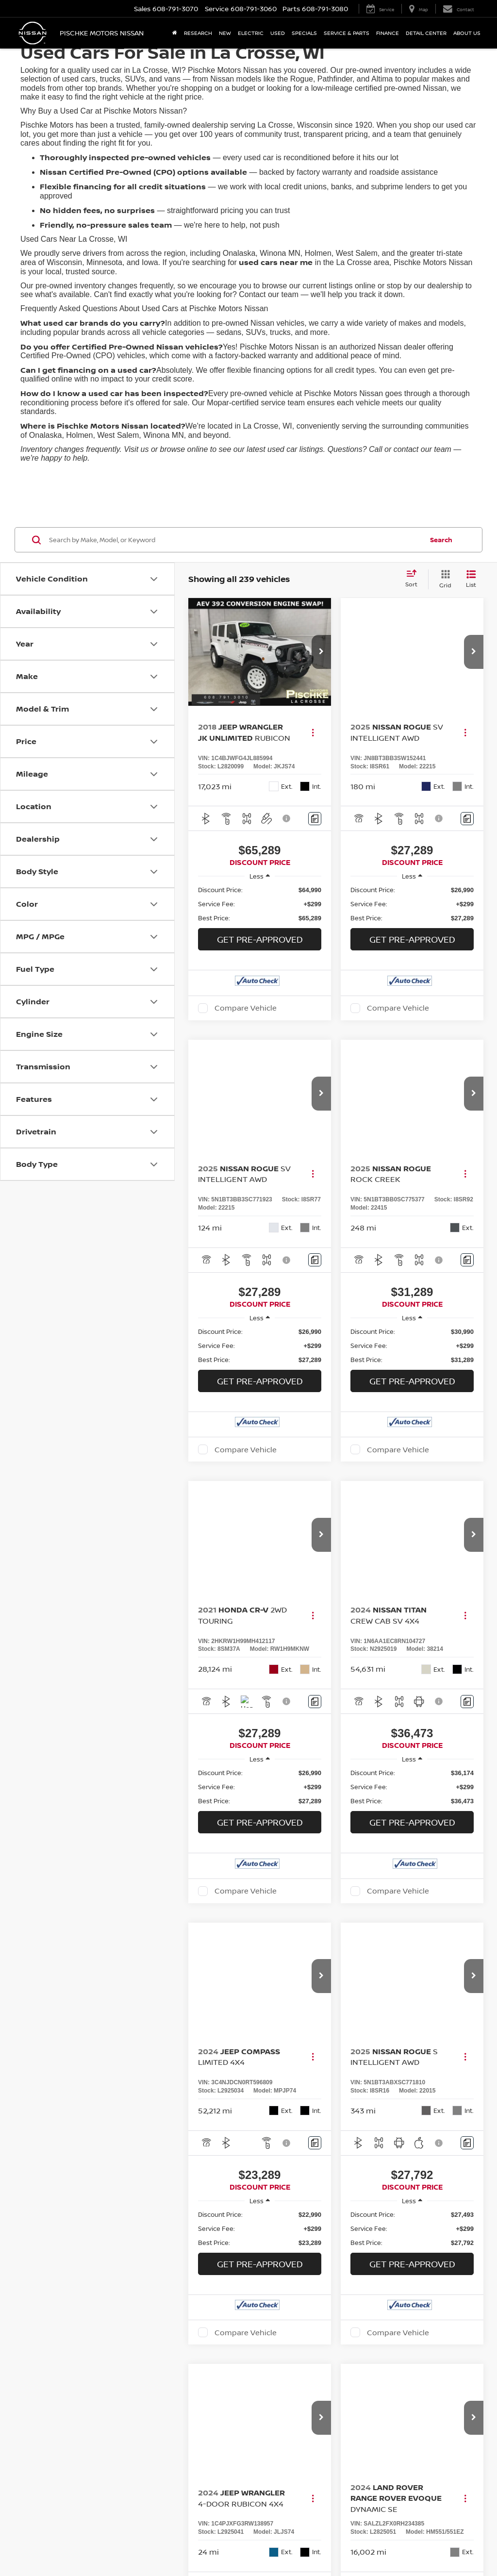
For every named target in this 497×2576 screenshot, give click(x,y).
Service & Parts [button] (346, 32)
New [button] (225, 32)
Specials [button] (304, 32)
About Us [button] (466, 32)
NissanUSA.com (413, 2503)
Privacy (351, 2503)
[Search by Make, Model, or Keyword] (234, 539)
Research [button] (198, 32)
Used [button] (277, 32)
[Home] (175, 33)
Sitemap (376, 2503)
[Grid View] (443, 579)
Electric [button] (251, 32)
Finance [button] (387, 32)
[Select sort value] (414, 579)
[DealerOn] (45, 2503)
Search (441, 539)
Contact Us (321, 2503)
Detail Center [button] (426, 32)
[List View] (471, 579)
